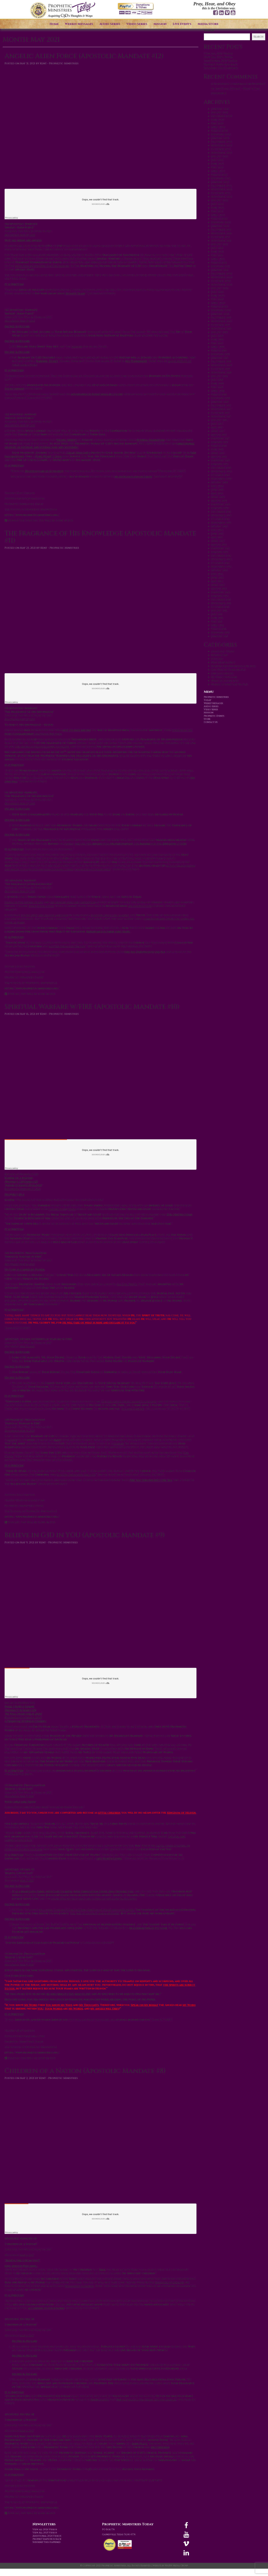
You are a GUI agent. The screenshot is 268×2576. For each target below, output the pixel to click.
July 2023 (217, 160)
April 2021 (217, 259)
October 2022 (220, 193)
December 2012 (221, 555)
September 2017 (221, 416)
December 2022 (221, 186)
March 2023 (219, 175)
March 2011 (218, 629)
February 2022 (220, 222)
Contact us (211, 722)
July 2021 (217, 248)
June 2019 (217, 339)
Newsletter (16, 520)
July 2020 (217, 292)
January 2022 (220, 226)
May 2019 (217, 343)
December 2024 (221, 116)
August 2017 (219, 420)
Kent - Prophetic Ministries (59, 63)
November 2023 (221, 145)
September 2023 (221, 153)
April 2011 (217, 625)
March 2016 (219, 446)
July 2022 (217, 204)
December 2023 (221, 142)
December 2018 (221, 361)
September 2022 (221, 197)
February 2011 (220, 632)
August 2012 (219, 570)
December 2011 (221, 599)
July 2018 (217, 380)
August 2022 (219, 200)
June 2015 (217, 449)
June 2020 (217, 295)
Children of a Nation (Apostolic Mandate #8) (85, 2071)
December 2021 (221, 229)
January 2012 (219, 596)
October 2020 (220, 281)
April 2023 (218, 171)
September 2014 (221, 479)
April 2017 (217, 431)
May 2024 (217, 123)
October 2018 (220, 369)
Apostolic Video (222, 651)
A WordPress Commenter (228, 84)
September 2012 (221, 566)
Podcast (32, 520)
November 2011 (221, 603)
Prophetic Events (214, 715)
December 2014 (221, 468)
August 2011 (219, 610)
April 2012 (217, 585)
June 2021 (217, 251)
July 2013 (217, 530)
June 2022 (217, 208)
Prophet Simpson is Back (220, 64)
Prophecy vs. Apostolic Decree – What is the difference (238, 88)
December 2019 (221, 317)
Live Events (182, 24)
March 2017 (219, 435)
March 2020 (219, 306)
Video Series (136, 24)
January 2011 (219, 636)
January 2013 (219, 552)
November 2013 (221, 515)
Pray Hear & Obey (223, 662)
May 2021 (217, 255)
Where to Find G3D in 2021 (229, 684)
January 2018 (219, 402)
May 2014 (217, 493)
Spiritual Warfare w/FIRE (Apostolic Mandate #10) (92, 1006)
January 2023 (220, 182)
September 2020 (221, 284)
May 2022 (217, 211)
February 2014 (220, 504)
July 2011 (216, 614)
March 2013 (219, 544)
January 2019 (219, 358)
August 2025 (219, 112)
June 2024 (217, 120)
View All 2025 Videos (218, 57)
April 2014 (217, 497)
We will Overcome (224, 677)
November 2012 (221, 559)
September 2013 (221, 523)
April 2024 (218, 127)
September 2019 (221, 328)
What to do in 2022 (224, 681)
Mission (159, 24)
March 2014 (219, 501)
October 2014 (220, 475)
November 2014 (221, 471)
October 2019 (220, 325)
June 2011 (217, 618)
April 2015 (217, 453)
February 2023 (220, 178)
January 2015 (219, 464)
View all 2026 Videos (218, 53)
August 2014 (219, 482)
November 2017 (221, 409)
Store (207, 719)
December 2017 (221, 405)
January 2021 (219, 270)
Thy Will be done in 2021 (56, 520)
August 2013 (219, 526)
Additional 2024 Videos (220, 61)
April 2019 (217, 347)
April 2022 (218, 215)
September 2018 (221, 372)
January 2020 (220, 314)
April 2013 (217, 541)
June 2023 (217, 164)
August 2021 (219, 244)
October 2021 (220, 237)
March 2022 (219, 218)
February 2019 (220, 354)
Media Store (208, 24)
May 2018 (217, 387)
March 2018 (219, 394)
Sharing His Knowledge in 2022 (233, 666)
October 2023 (220, 149)
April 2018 (217, 391)
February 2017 (220, 438)
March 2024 (219, 131)
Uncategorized (222, 673)
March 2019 (219, 350)
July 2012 (217, 574)
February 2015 (220, 460)
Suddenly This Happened (221, 68)
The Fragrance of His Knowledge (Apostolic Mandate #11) (100, 537)
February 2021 (220, 266)
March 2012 (219, 588)
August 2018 (219, 376)
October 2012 (220, 563)
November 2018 (221, 365)
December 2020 (221, 273)
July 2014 (217, 486)
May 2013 (217, 537)
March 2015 (219, 457)
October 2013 (220, 519)
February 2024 (220, 134)
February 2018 (220, 398)
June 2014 (217, 490)
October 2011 (220, 607)
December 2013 (221, 512)
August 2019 (219, 332)
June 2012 (217, 577)
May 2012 (217, 581)
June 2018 (217, 383)
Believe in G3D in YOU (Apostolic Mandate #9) (85, 1535)
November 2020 (221, 277)
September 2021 (221, 240)
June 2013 (217, 533)
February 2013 (220, 548)
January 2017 (219, 442)
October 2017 (220, 413)
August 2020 (219, 288)
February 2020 (221, 310)
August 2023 (219, 156)
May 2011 (216, 621)
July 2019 (217, 336)
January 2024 (220, 138)
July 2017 (217, 424)
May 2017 (217, 427)
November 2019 (221, 321)
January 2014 (219, 508)
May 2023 (217, 167)
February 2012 (220, 592)
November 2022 (221, 189)
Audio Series (109, 24)
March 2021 (219, 262)
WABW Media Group (176, 2565)
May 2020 (217, 299)
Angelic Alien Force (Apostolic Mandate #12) (84, 56)
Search (209, 30)
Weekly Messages (79, 24)
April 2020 (218, 303)
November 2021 (221, 233)
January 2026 (220, 109)
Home (54, 24)
